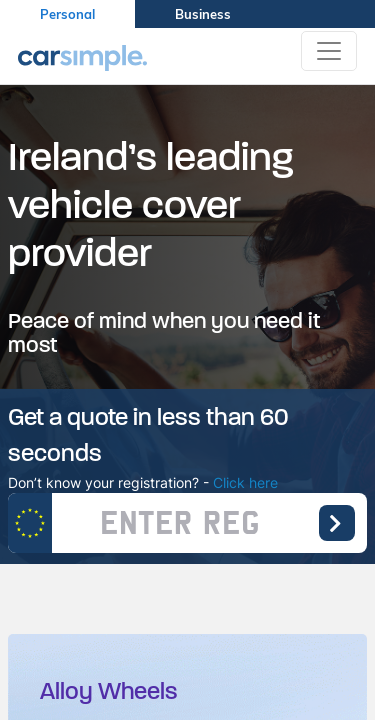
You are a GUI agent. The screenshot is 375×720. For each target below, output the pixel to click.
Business (203, 14)
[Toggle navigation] (329, 51)
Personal (67, 14)
